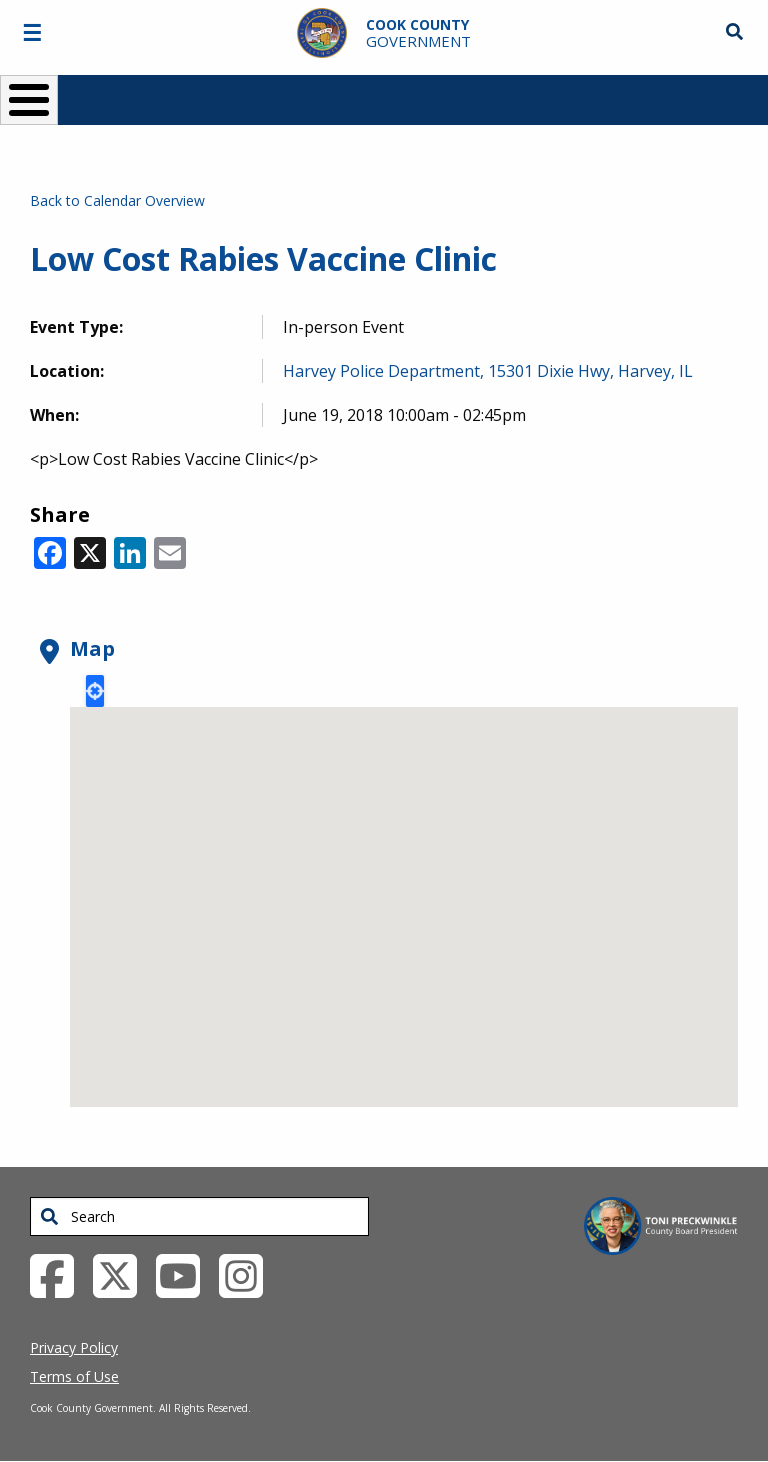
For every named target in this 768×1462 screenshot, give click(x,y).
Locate (95, 691)
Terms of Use (74, 1376)
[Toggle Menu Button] (29, 100)
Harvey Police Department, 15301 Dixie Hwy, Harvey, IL (488, 371)
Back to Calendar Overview (117, 200)
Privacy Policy (74, 1347)
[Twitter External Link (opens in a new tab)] (122, 1275)
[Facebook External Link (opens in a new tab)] (59, 1275)
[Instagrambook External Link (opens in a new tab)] (248, 1275)
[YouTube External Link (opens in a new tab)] (185, 1275)
